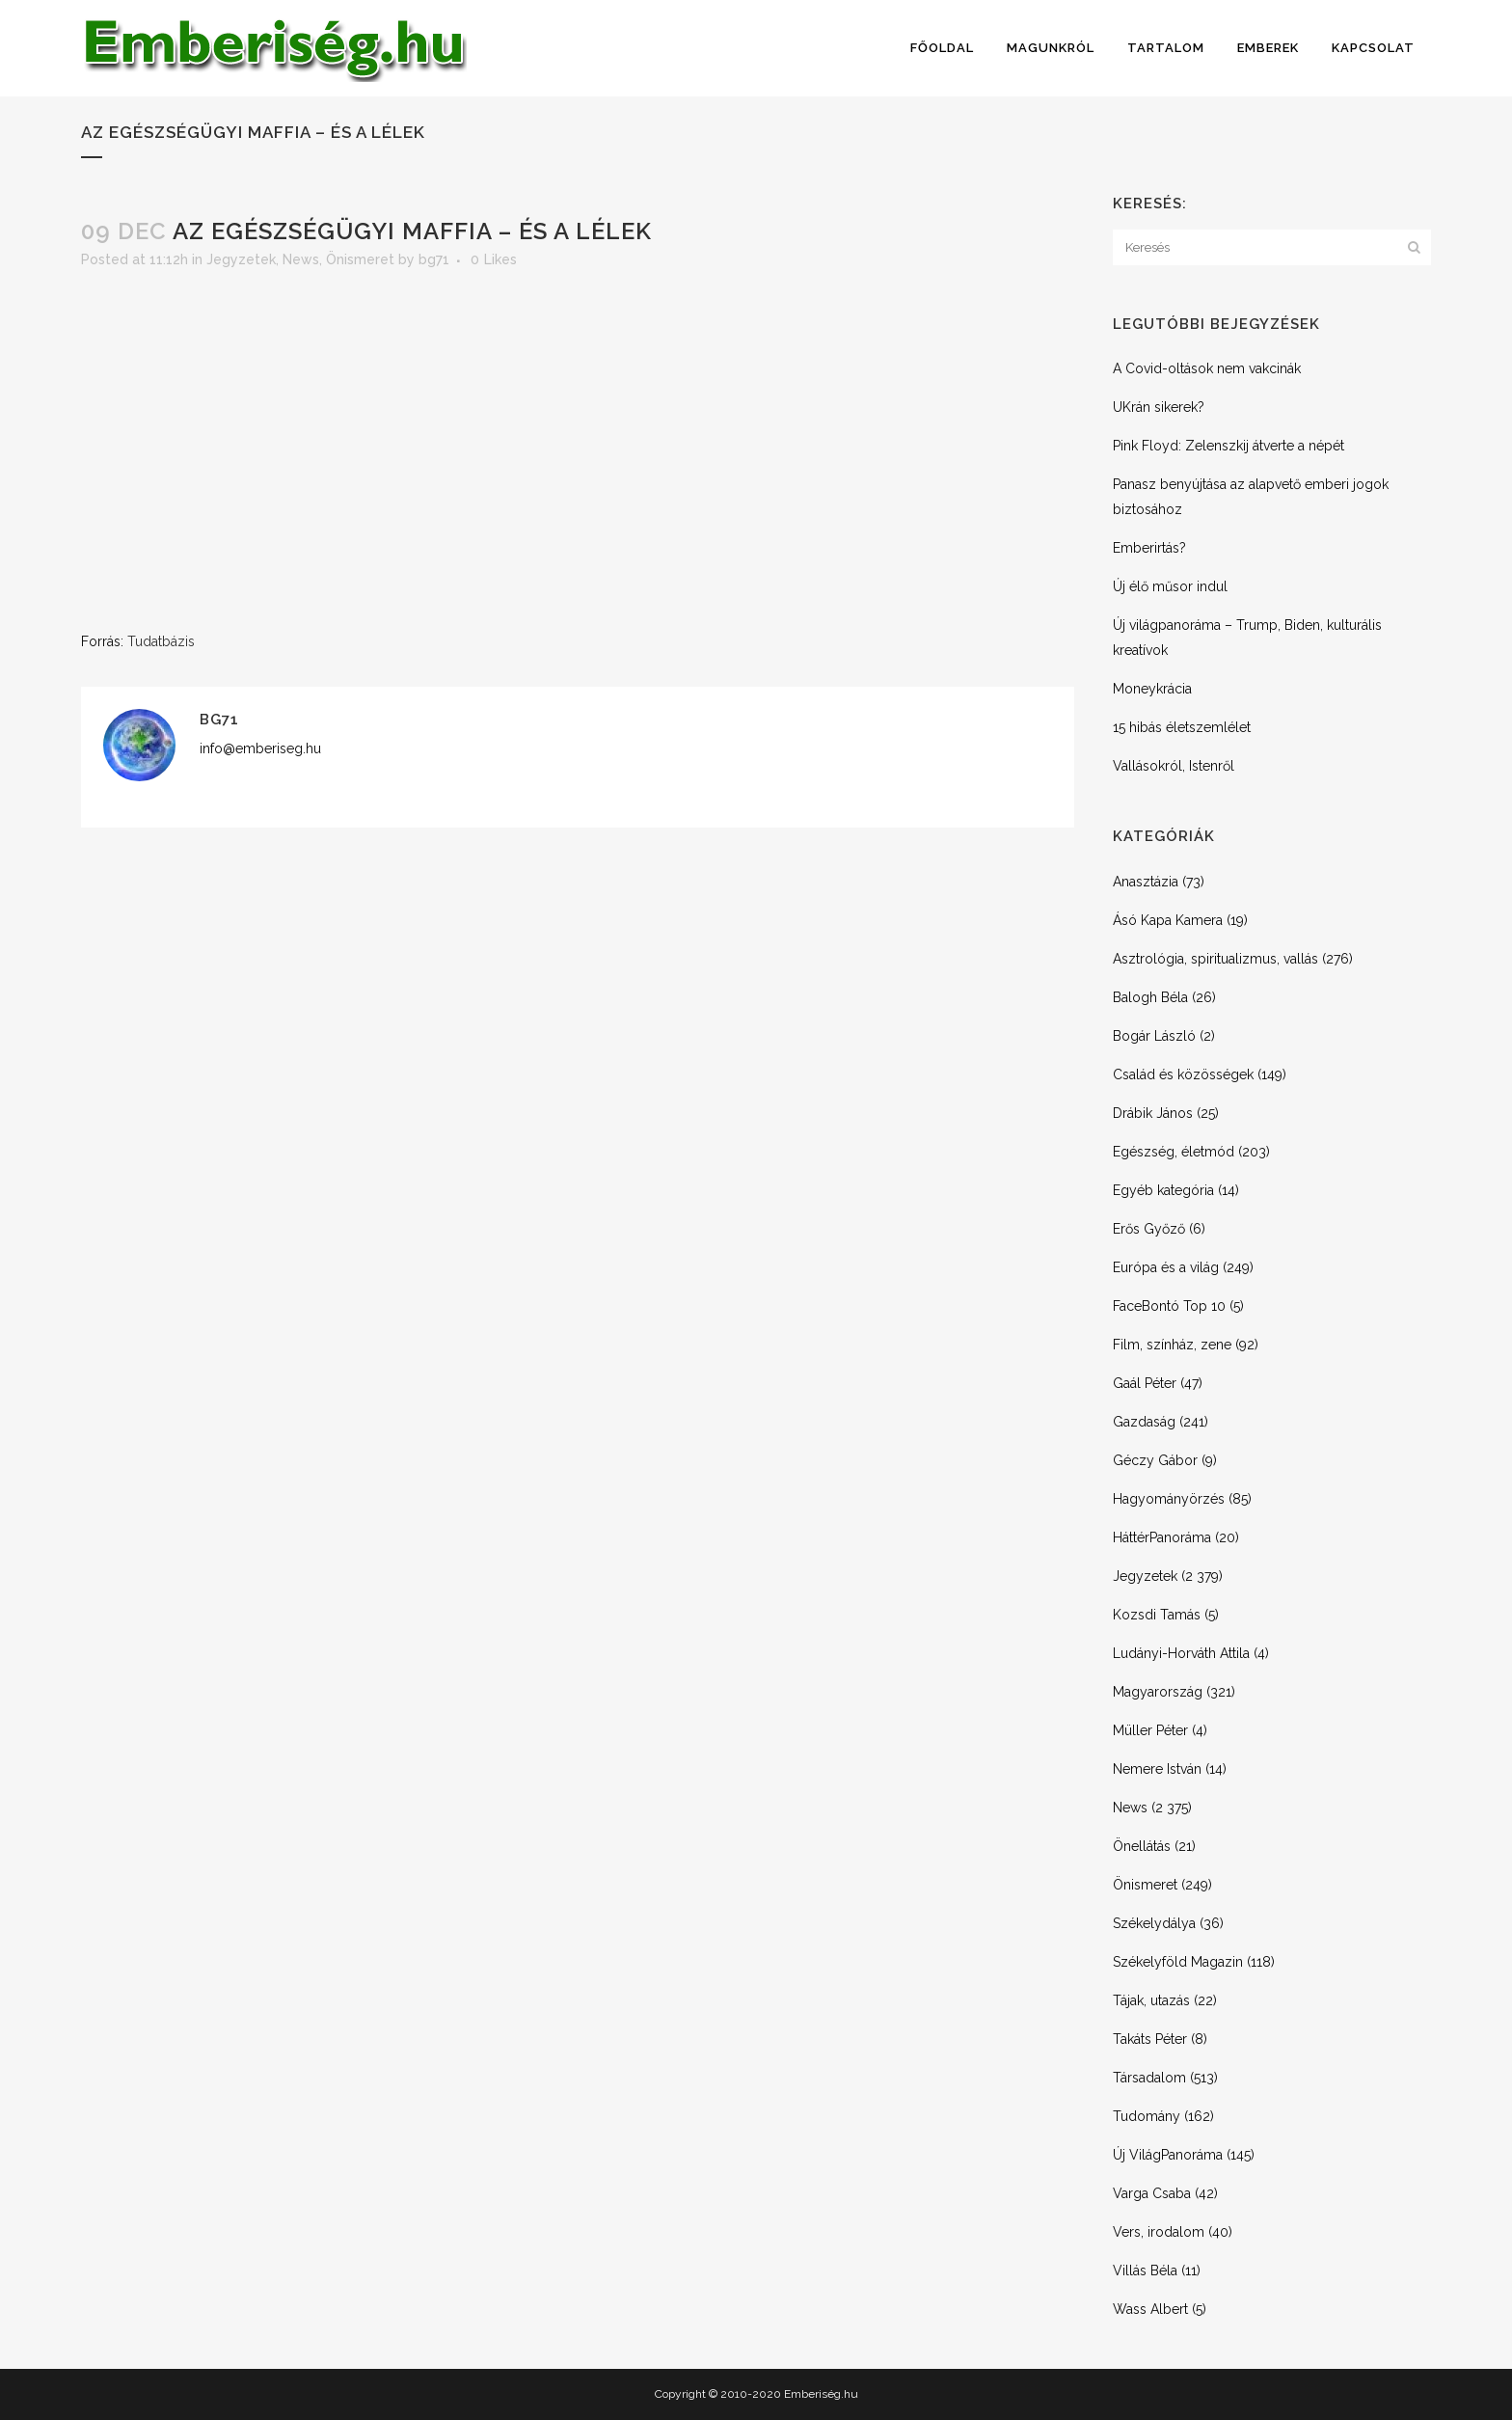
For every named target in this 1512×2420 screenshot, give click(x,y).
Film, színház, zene (1172, 1344)
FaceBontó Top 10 (1169, 1306)
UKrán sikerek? (1158, 407)
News (301, 259)
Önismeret (360, 259)
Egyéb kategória (1163, 1190)
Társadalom (1149, 2077)
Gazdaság (1144, 1421)
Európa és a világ (1166, 1267)
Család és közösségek (1183, 1074)
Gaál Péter (1144, 1383)
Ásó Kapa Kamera (1168, 920)
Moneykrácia (1152, 688)
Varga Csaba (1152, 2193)
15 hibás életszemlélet (1182, 727)
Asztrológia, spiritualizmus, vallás (1215, 958)
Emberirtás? (1149, 548)
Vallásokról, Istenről (1173, 766)
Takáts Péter (1150, 2039)
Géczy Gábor (1155, 1460)
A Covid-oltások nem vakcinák (1207, 368)
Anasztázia (1145, 881)
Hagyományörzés (1169, 1499)
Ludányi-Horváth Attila (1181, 1653)
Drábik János (1153, 1113)
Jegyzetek (241, 259)
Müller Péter (1150, 1730)
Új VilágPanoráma (1168, 2154)
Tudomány (1146, 2116)
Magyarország (1157, 1691)
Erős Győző (1149, 1229)
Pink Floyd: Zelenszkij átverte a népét (1228, 445)
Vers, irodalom (1158, 2232)
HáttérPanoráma (1162, 1537)
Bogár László (1154, 1036)
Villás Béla (1145, 2270)
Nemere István (1157, 1769)
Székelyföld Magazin (1178, 1962)
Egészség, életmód (1173, 1151)
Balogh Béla (1150, 997)
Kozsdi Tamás (1157, 1614)
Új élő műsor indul (1170, 586)
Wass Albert (1150, 2309)
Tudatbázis (161, 641)
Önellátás (1142, 1846)
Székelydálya (1154, 1923)
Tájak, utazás (1151, 2000)
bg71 (433, 259)
